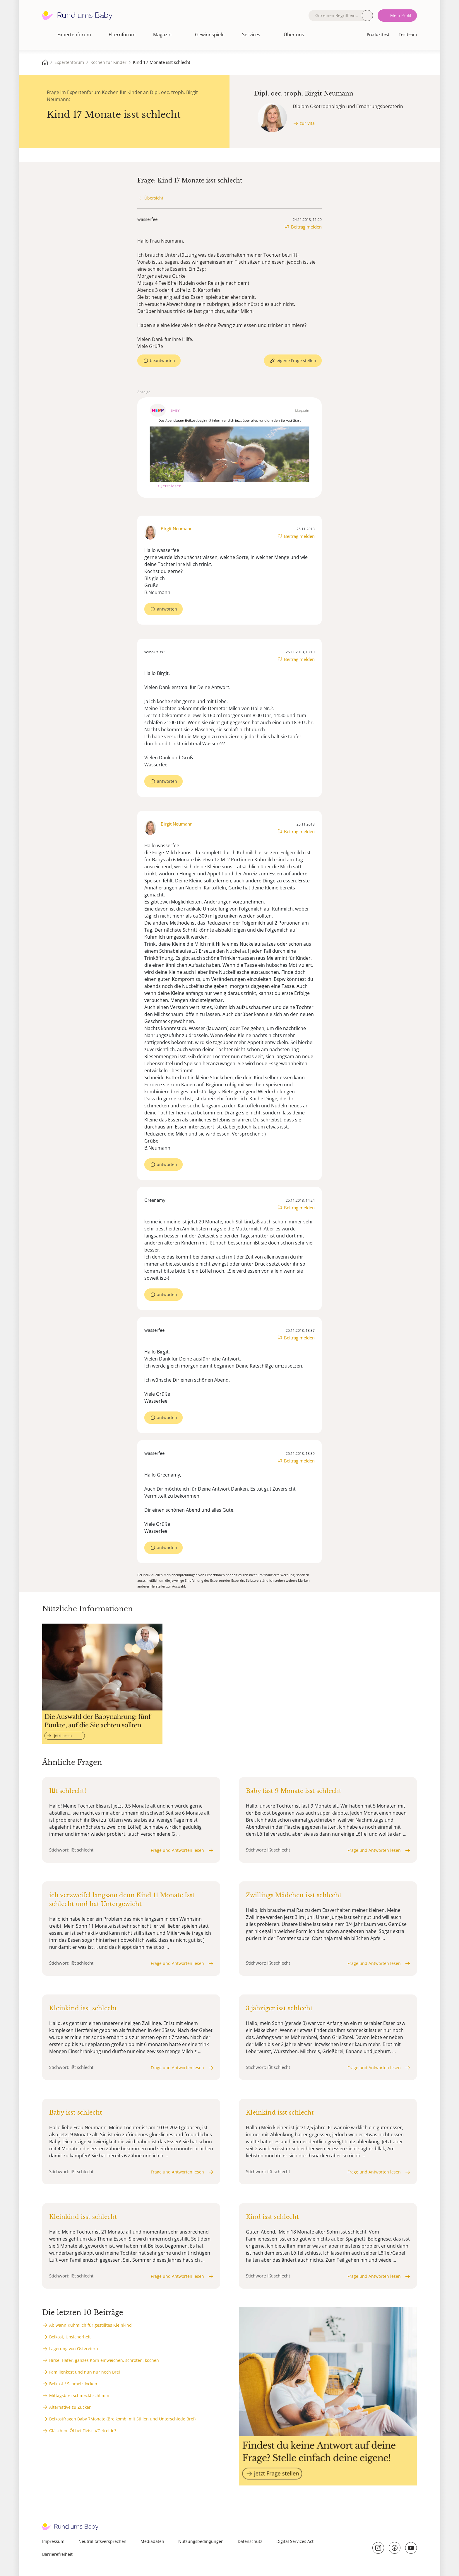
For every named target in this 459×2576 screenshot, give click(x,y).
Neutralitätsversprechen (102, 2541)
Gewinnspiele (210, 34)
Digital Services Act (295, 2541)
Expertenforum (74, 34)
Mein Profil (400, 15)
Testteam (408, 34)
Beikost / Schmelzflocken (73, 2383)
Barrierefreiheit (57, 2554)
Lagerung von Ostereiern (73, 2348)
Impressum (53, 2541)
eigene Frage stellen (296, 360)
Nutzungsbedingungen (201, 2541)
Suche (367, 15)
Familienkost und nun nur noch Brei (84, 2372)
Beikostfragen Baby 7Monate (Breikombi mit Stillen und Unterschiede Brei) (122, 2419)
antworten (167, 609)
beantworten (162, 360)
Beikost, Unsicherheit (70, 2337)
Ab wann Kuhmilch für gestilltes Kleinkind (90, 2325)
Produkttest (378, 34)
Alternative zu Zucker (70, 2407)
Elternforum (122, 34)
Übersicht (153, 198)
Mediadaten (152, 2541)
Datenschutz (250, 2541)
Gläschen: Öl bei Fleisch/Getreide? (82, 2430)
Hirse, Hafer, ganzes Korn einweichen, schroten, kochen (104, 2360)
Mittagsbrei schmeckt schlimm (79, 2395)
